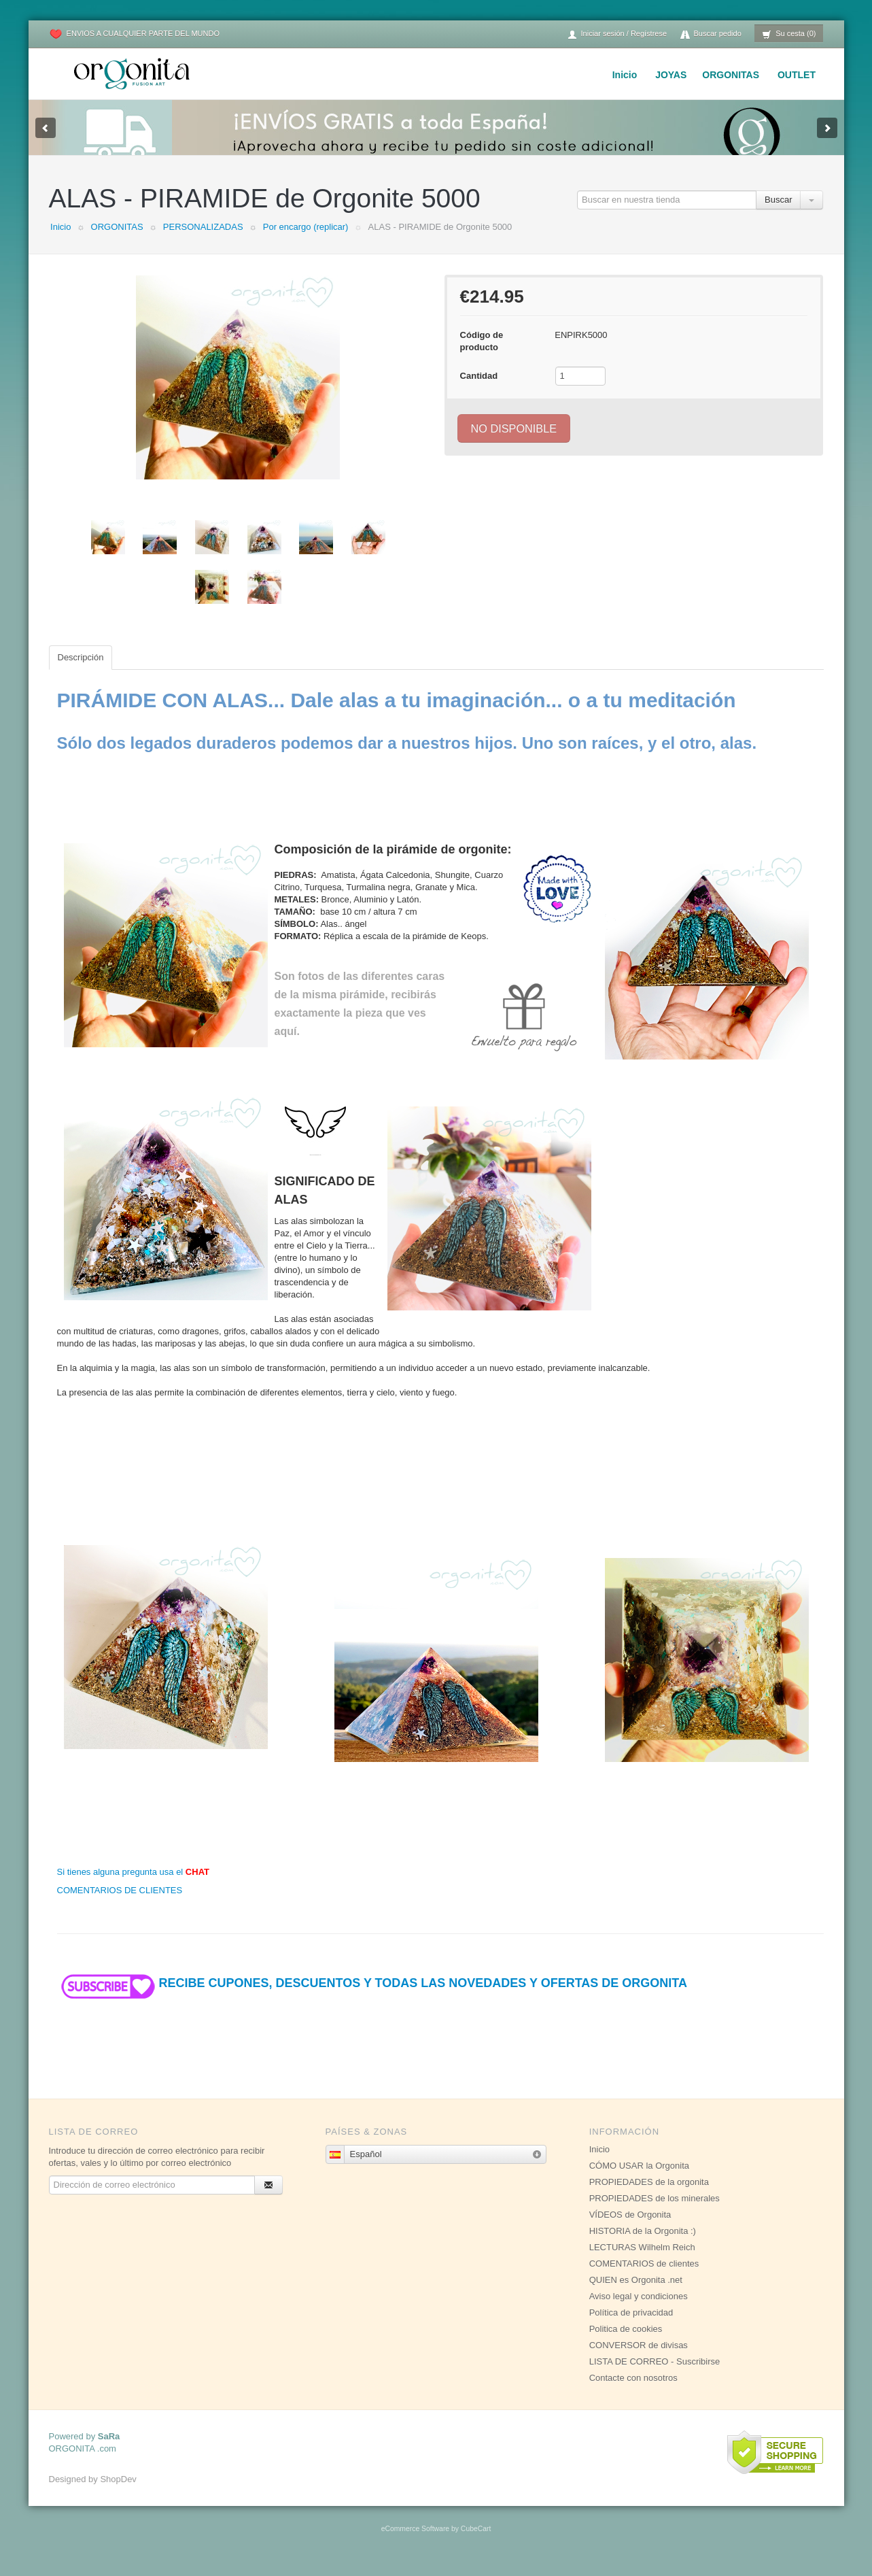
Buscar (778, 213)
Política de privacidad (631, 2326)
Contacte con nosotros (633, 2391)
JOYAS (670, 74)
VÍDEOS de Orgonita (630, 2228)
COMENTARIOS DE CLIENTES (120, 1904)
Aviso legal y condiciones (638, 2310)
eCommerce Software (415, 2542)
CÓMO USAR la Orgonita (639, 2179)
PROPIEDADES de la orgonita (649, 2195)
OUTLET (797, 74)
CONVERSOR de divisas (638, 2359)
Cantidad (479, 389)
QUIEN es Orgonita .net (635, 2293)
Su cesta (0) (789, 34)
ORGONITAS (730, 74)
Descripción (81, 671)
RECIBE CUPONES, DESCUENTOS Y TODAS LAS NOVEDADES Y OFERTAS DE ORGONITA (372, 1996)
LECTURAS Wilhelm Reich (642, 2261)
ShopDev (118, 2493)
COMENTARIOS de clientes (644, 2277)
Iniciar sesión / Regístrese (617, 34)
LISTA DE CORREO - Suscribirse (654, 2375)
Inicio (625, 74)
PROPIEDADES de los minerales (654, 2212)
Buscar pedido (711, 34)
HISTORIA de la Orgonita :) (642, 2244)
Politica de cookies (626, 2342)
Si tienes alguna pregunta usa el (133, 1885)
